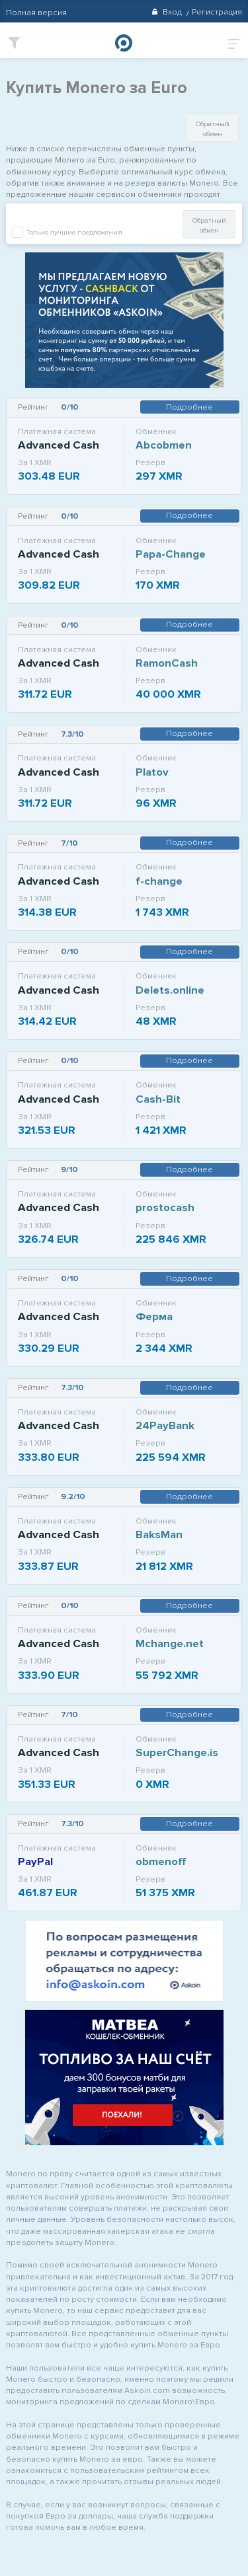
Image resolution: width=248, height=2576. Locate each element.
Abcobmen (164, 445)
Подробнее (189, 407)
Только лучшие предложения (73, 232)
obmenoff (161, 1861)
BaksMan (159, 1534)
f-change (159, 881)
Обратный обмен (212, 129)
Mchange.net (170, 1643)
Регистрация (217, 12)
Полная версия (36, 12)
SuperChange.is (177, 1752)
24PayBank (165, 1425)
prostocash (165, 1207)
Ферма (154, 1316)
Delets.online (170, 990)
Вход (166, 12)
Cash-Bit (158, 1099)
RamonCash (167, 663)
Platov (152, 772)
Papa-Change (171, 554)
